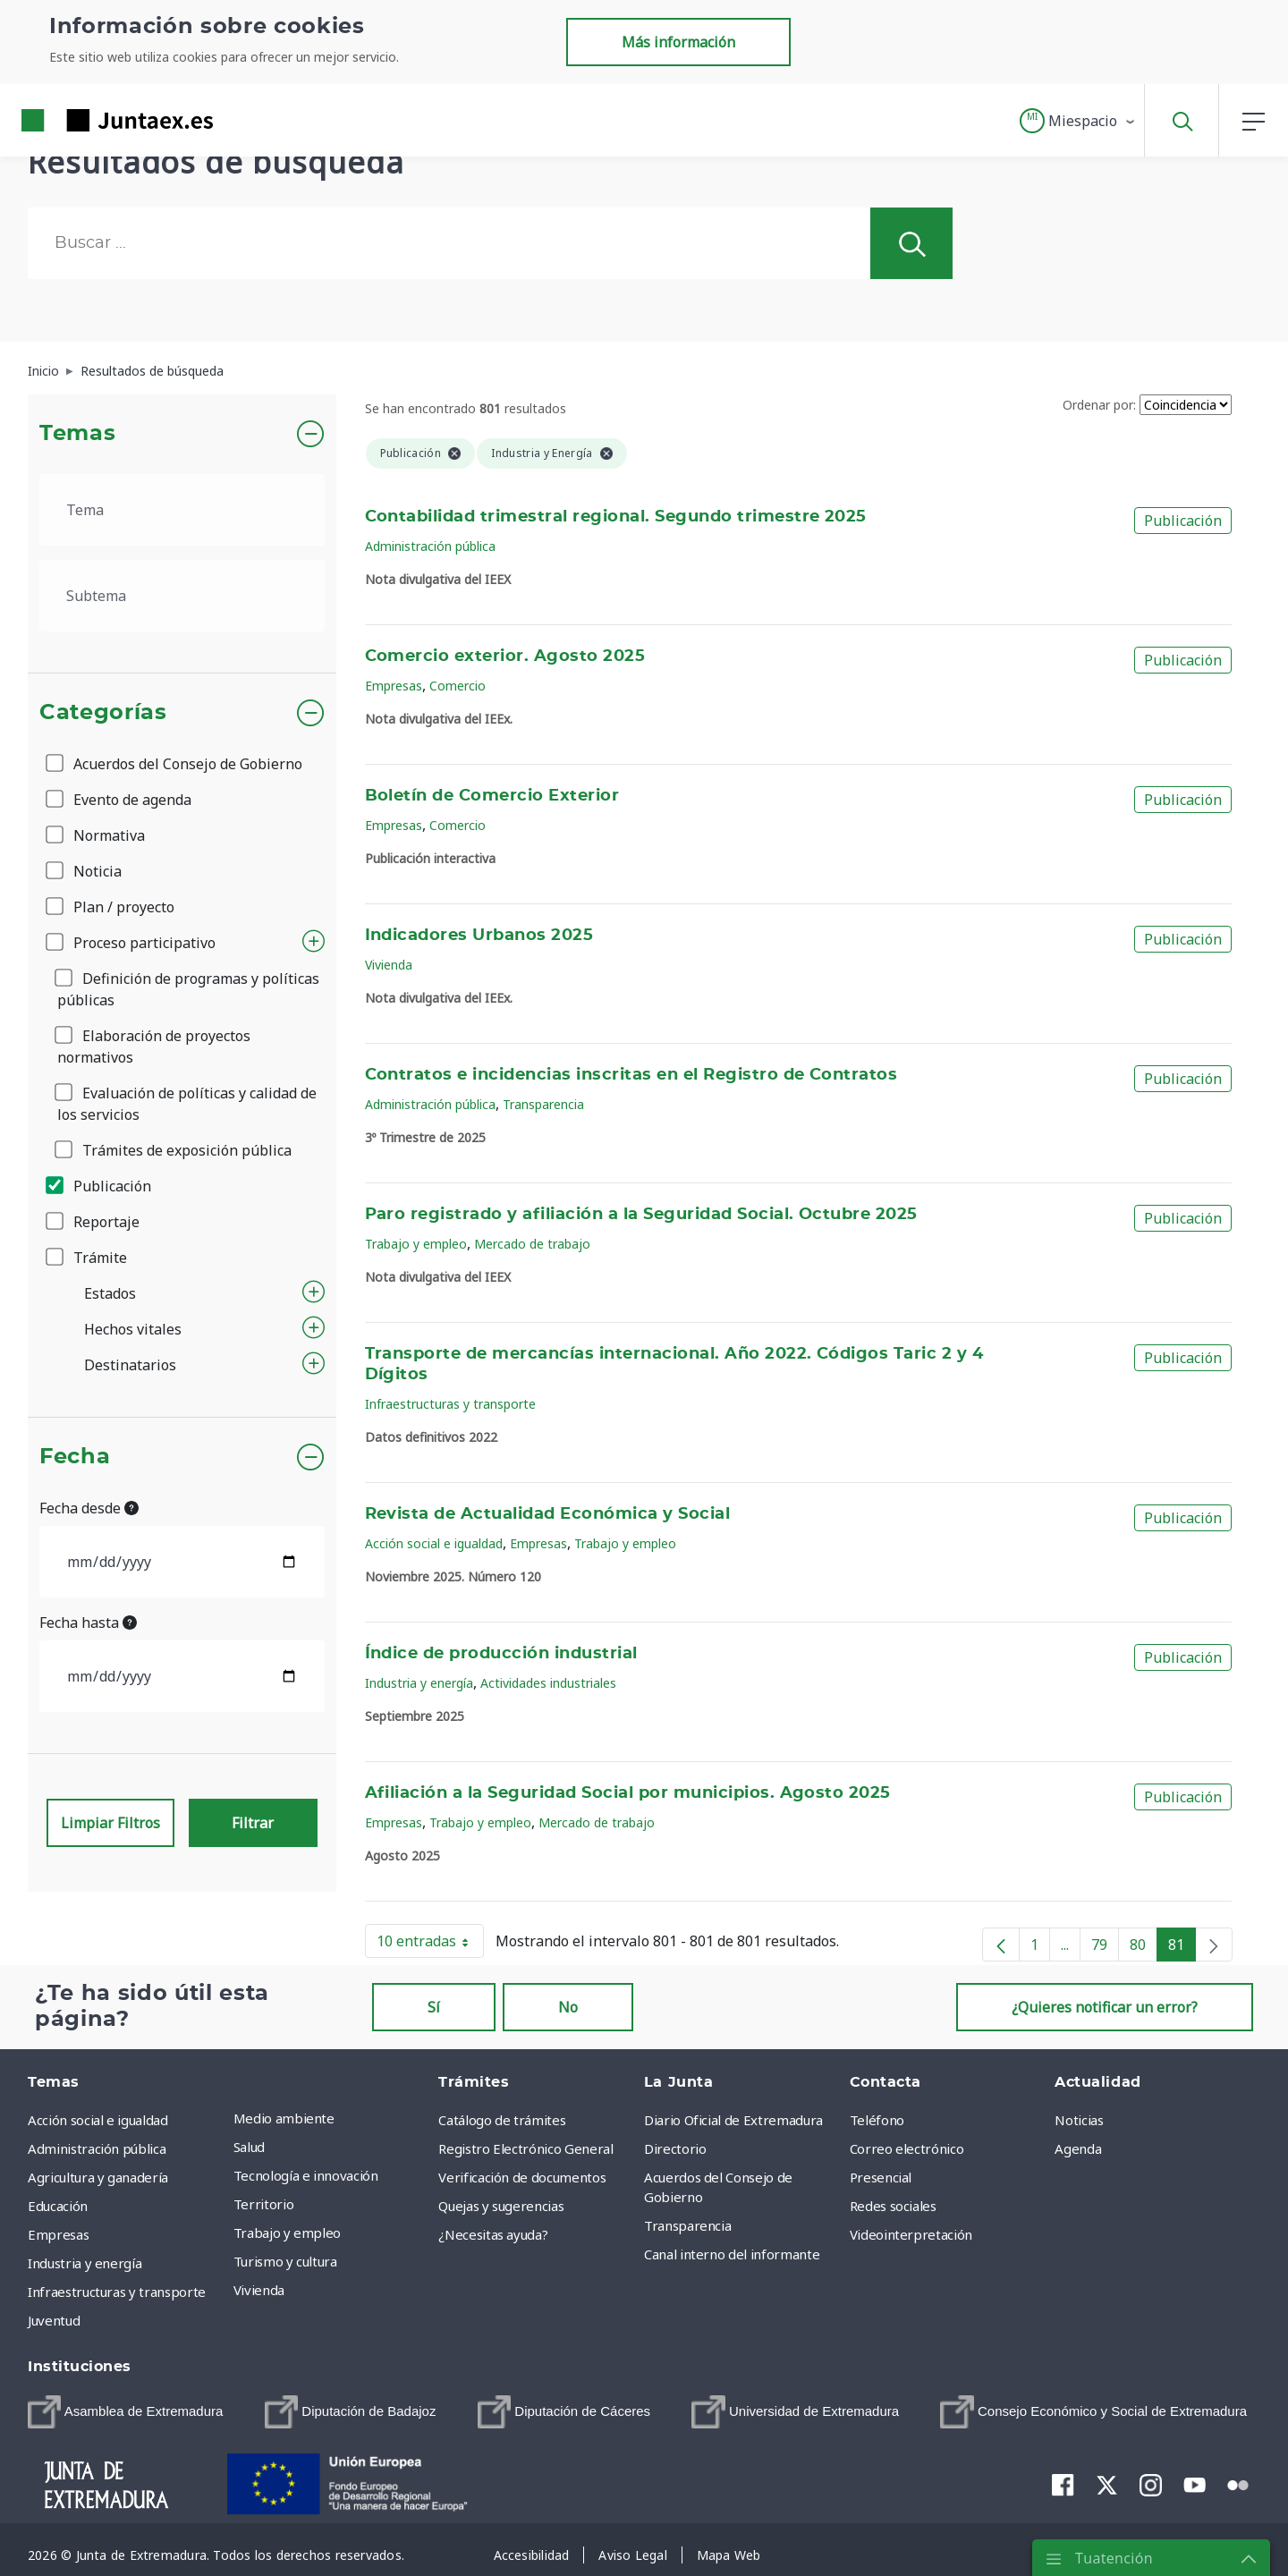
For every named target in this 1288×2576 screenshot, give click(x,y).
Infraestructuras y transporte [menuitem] (117, 2292)
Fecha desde (89, 1508)
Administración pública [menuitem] (96, 2148)
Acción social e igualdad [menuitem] (98, 2120)
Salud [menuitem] (249, 2147)
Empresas (393, 685)
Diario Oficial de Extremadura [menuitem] (733, 2120)
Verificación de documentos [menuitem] (522, 2177)
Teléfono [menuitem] (877, 2120)
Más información (678, 42)
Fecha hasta (88, 1622)
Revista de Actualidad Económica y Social (548, 1514)
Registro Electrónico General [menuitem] (525, 2148)
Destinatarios (130, 1365)
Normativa (96, 835)
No (568, 2007)
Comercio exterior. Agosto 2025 (505, 656)
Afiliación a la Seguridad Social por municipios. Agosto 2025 (628, 1793)
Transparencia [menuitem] (687, 2225)
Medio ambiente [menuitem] (284, 2118)
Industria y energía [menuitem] (84, 2263)
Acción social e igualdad (434, 1543)
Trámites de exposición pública (174, 1150)
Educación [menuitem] (58, 2206)
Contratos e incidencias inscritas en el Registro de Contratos (631, 1075)
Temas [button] (77, 434)
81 (1182, 1948)
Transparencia (543, 1104)
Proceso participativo (132, 943)
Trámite (87, 1257)
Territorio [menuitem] (263, 2204)
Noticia (85, 871)
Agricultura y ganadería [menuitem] (98, 2177)
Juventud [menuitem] (54, 2320)
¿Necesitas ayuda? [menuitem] (492, 2234)
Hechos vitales (133, 1329)
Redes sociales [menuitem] (893, 2206)
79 (1105, 1948)
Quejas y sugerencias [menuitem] (501, 2206)
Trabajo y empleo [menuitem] (287, 2232)
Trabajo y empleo (416, 1243)
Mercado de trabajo (532, 1243)
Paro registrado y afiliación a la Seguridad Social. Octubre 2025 (641, 1215)
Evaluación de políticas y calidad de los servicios (187, 1103)
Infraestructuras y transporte (450, 1403)
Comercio (457, 685)
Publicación (99, 1186)
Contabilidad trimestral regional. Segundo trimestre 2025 (616, 517)
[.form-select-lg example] (182, 510)
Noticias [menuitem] (1079, 2120)
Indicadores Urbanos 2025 (479, 936)
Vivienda (388, 964)
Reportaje (94, 1222)
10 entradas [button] (430, 1944)
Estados (110, 1293)
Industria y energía (419, 1682)
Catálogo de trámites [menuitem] (501, 2120)
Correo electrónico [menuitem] (907, 2148)
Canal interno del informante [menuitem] (731, 2254)
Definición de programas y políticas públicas (188, 989)
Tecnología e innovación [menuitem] (305, 2175)
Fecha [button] (74, 1457)
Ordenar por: (1099, 404)
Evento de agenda (119, 799)
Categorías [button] (103, 713)
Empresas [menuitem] (58, 2234)
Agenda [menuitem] (1078, 2148)
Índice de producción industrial (501, 1654)
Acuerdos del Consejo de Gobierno (175, 764)
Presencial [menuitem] (881, 2177)
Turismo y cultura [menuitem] (285, 2261)
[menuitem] (125, 2411)
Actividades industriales (548, 1682)
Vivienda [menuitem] (258, 2290)
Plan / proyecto (111, 907)
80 (1143, 1948)
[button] (1078, 120)
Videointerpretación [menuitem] (911, 2234)
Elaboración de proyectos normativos (153, 1046)
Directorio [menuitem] (675, 2148)
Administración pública (430, 546)
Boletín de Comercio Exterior (492, 796)
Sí (434, 2007)
